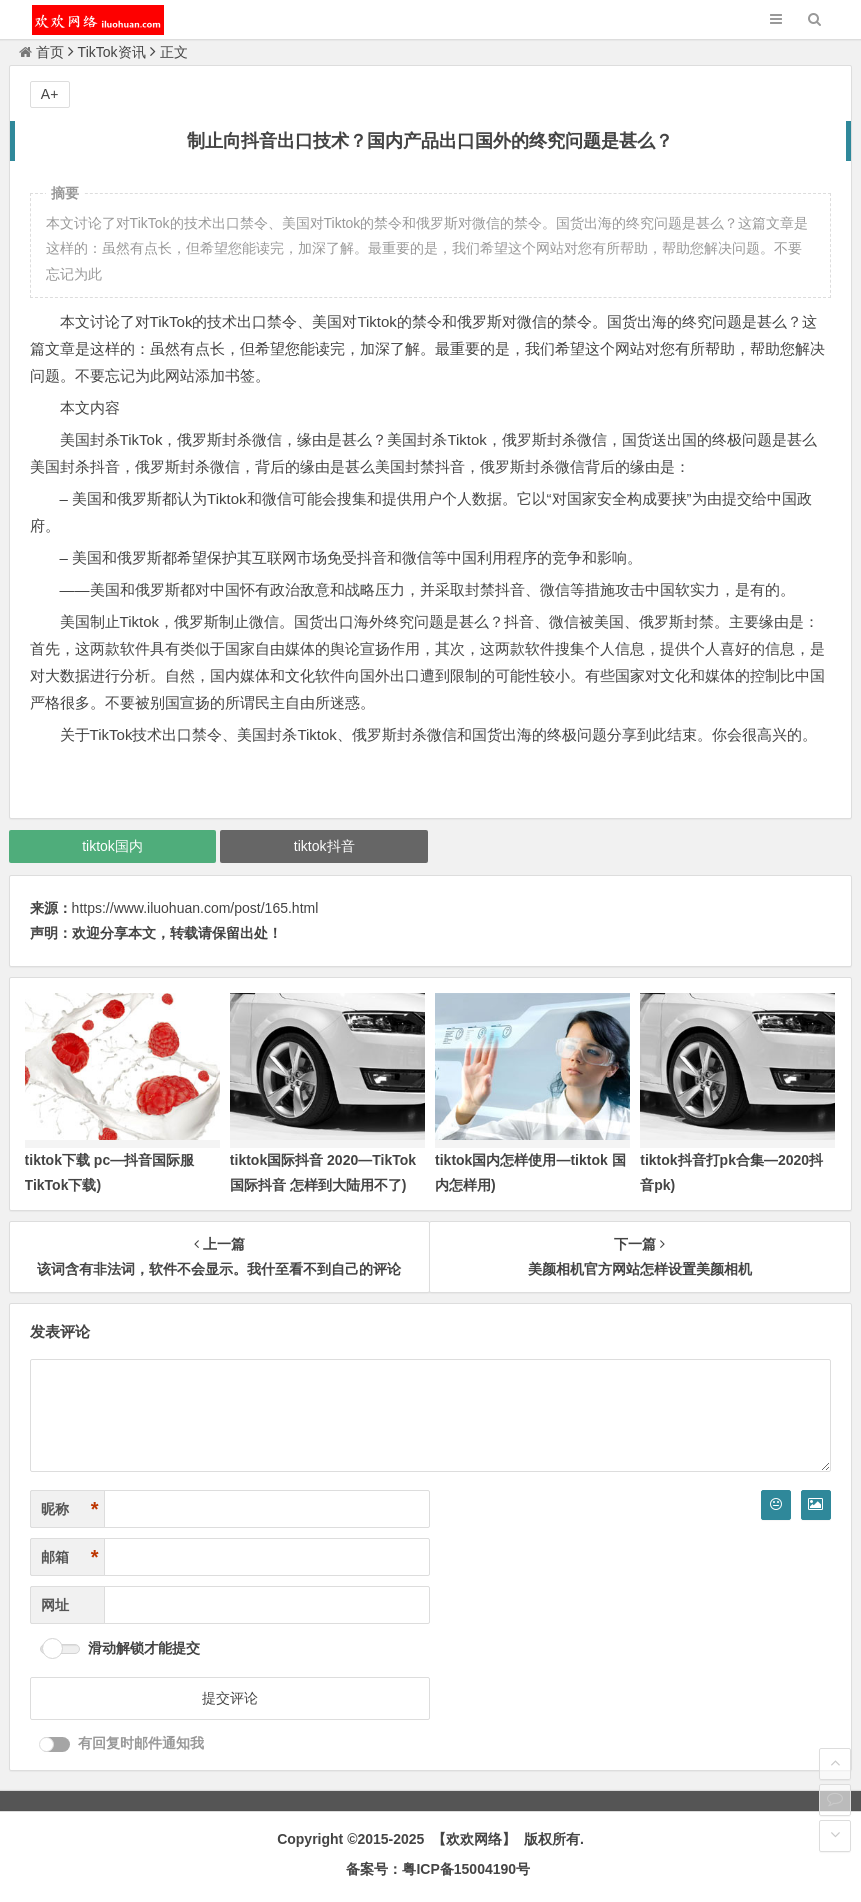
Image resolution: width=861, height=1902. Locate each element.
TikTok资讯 (112, 52)
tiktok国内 (112, 846)
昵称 (70, 1509)
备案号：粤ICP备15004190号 (438, 1869)
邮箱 (70, 1557)
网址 (55, 1605)
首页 (41, 52)
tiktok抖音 (324, 846)
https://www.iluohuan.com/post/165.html (195, 908)
